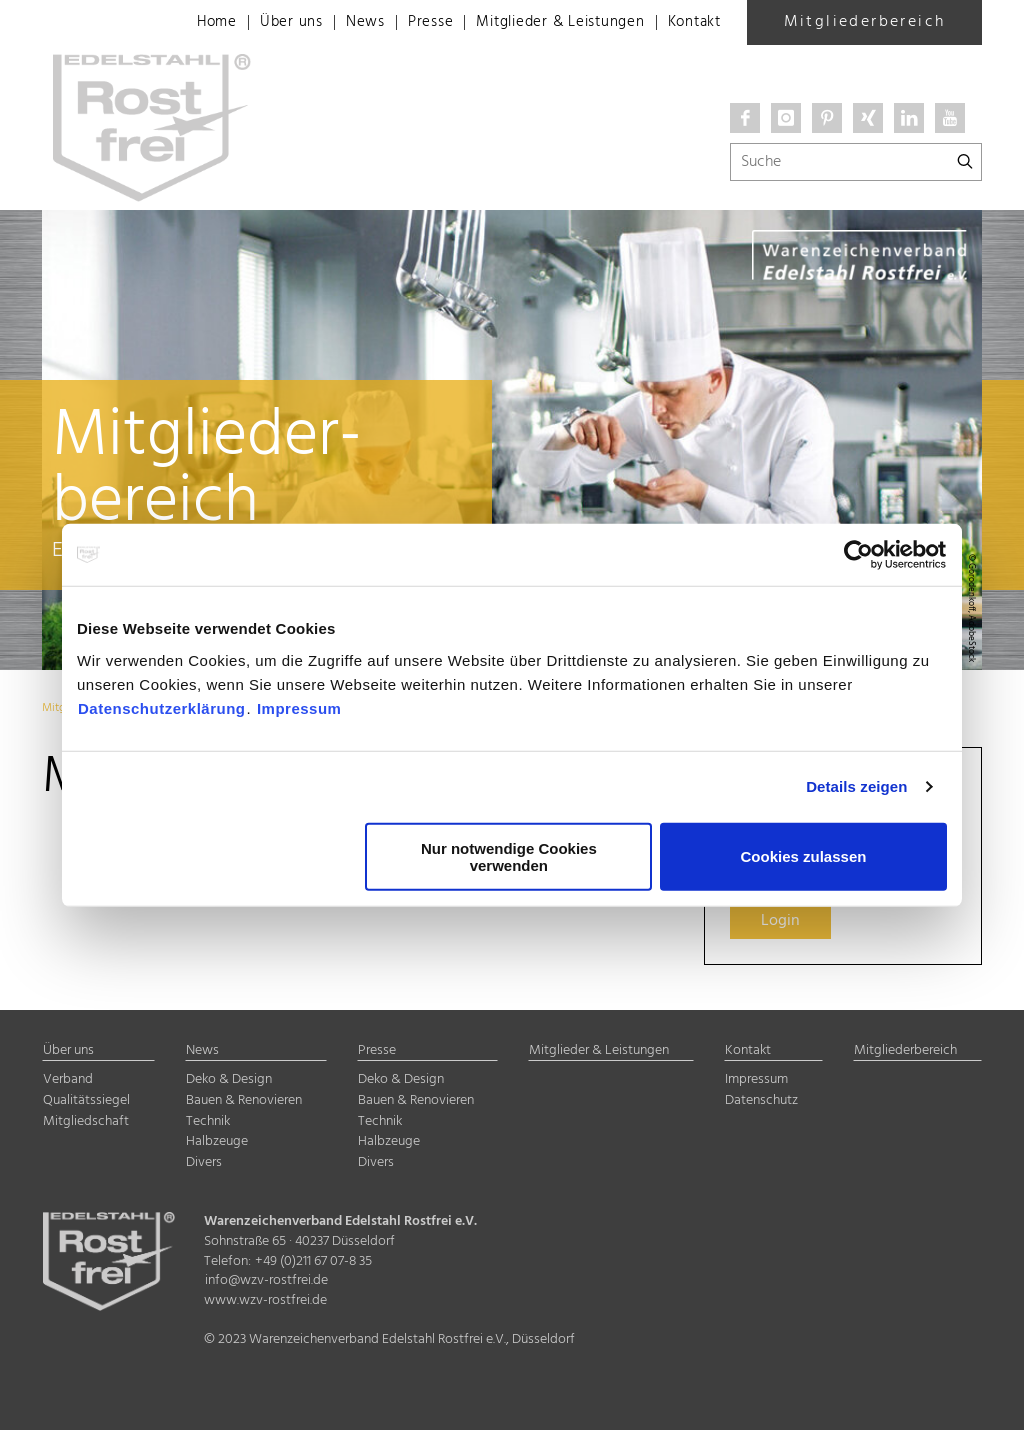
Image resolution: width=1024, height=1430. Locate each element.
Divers (204, 1162)
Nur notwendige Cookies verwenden (509, 856)
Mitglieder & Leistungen (548, 23)
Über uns (264, 23)
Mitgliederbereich (865, 22)
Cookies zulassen (804, 856)
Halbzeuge (217, 1141)
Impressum (299, 707)
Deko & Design (229, 1079)
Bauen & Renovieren (244, 1100)
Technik (208, 1121)
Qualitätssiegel (86, 1100)
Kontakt (691, 23)
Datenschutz (761, 1100)
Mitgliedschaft (86, 1121)
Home (186, 23)
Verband (68, 1079)
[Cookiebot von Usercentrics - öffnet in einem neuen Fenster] (859, 555)
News (341, 23)
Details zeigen (856, 786)
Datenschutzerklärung (162, 707)
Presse (409, 23)
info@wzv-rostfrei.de (266, 1280)
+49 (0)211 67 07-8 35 (313, 1261)
